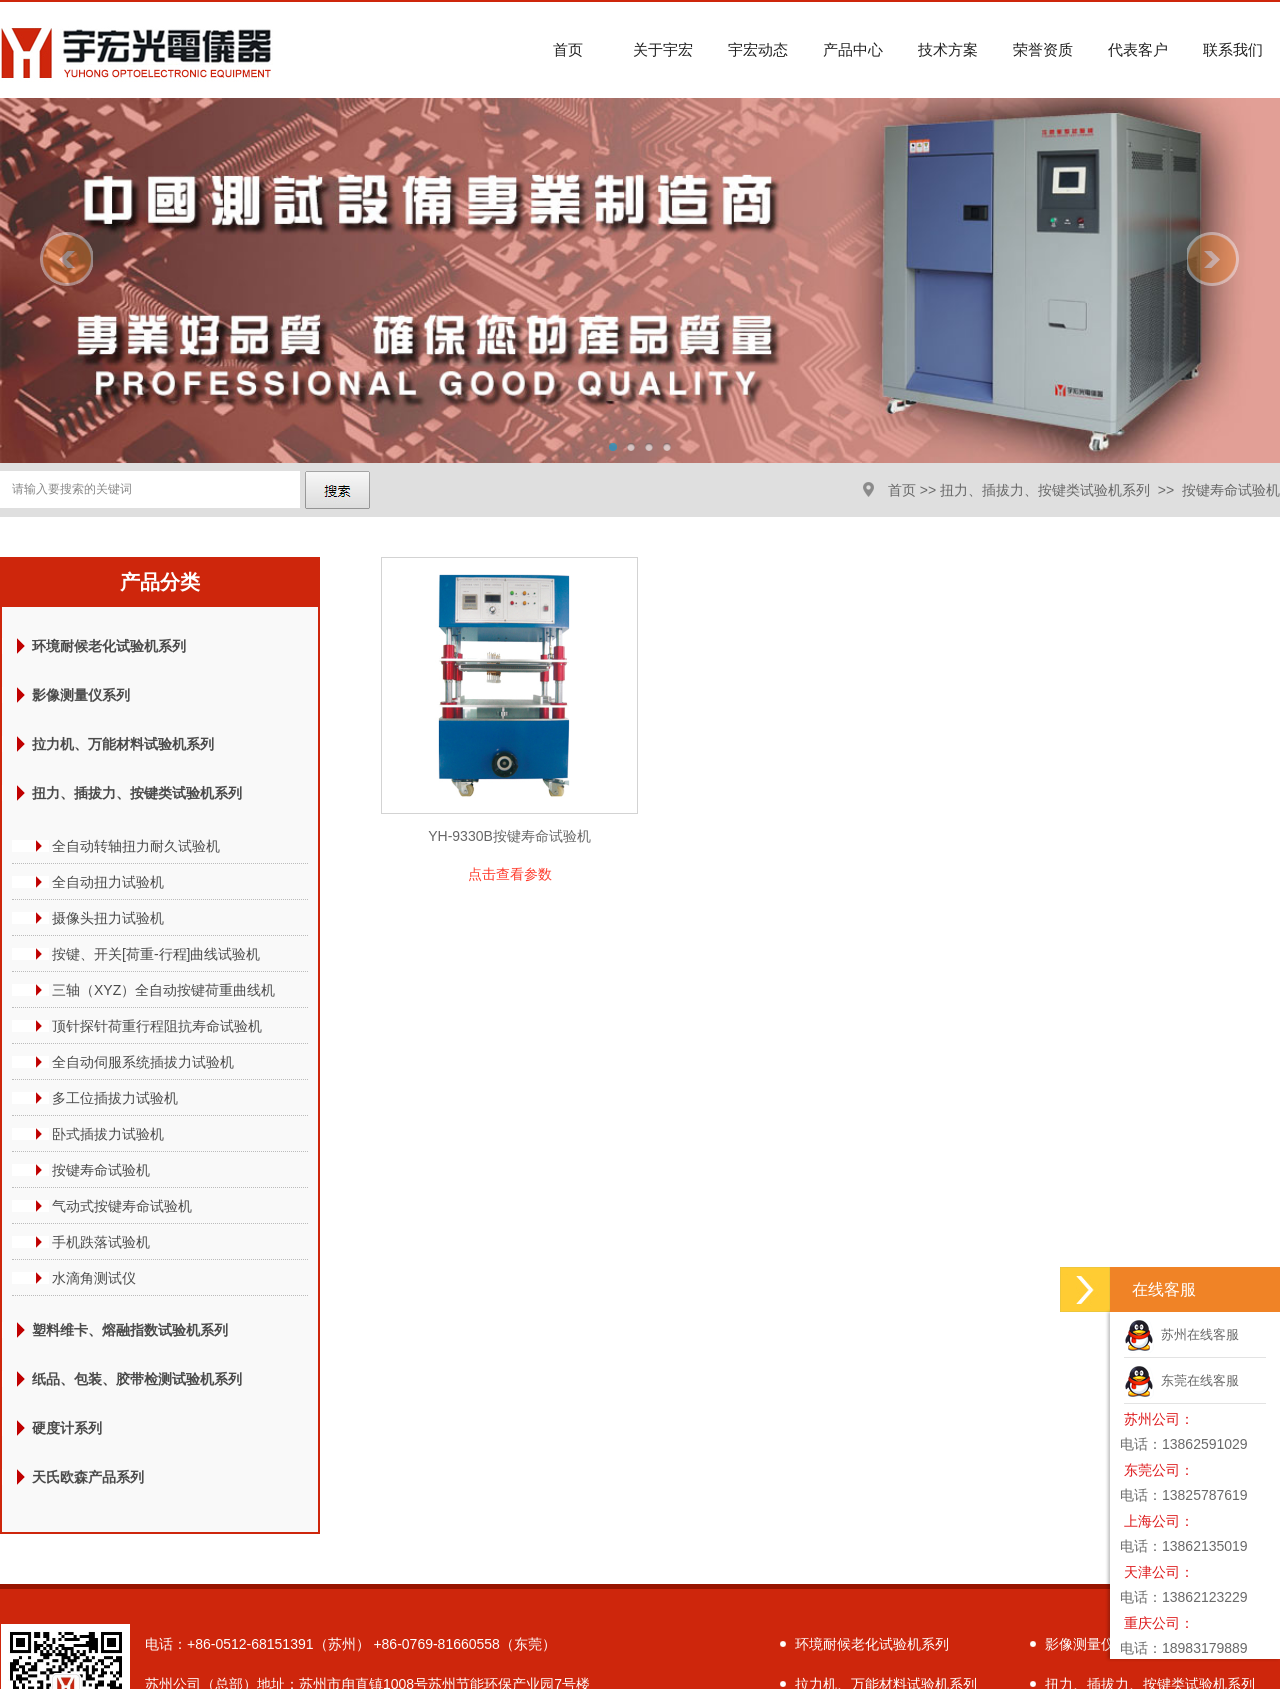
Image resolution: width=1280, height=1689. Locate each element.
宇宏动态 (758, 49)
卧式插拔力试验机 (108, 1134)
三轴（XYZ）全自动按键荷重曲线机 (163, 990)
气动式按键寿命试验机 (122, 1206)
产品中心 (853, 49)
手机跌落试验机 (101, 1242)
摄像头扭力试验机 (108, 918)
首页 (568, 49)
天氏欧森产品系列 (88, 1477)
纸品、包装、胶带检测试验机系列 (137, 1379)
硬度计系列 (67, 1428)
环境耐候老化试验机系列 (109, 646)
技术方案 (948, 49)
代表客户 (1138, 49)
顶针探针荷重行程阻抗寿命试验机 (157, 1026)
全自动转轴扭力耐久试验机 (136, 846)
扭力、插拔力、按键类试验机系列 (1045, 490)
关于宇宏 (663, 49)
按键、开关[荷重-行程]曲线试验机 (156, 954)
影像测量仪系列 (81, 695)
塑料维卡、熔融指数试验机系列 (130, 1330)
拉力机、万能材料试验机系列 (123, 744)
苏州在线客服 (1181, 1334)
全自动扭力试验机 (108, 882)
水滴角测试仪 (94, 1278)
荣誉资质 (1043, 49)
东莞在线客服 (1181, 1380)
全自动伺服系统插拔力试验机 (143, 1062)
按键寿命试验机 (1231, 490)
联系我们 (1233, 49)
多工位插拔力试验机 (115, 1098)
